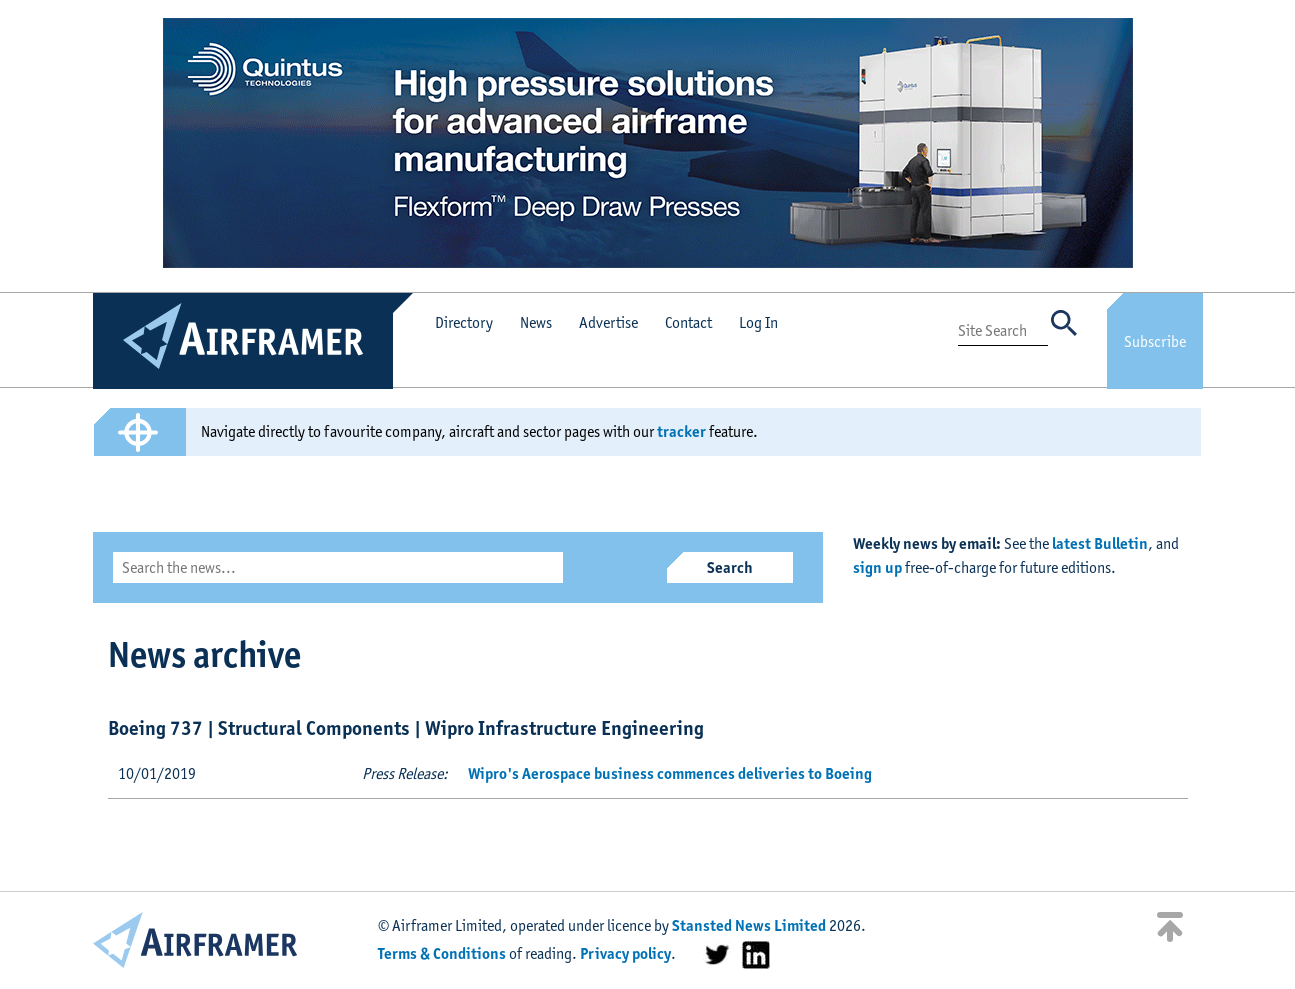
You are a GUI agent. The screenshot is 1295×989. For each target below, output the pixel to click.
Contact (688, 322)
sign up (877, 567)
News (536, 322)
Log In (758, 322)
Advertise (608, 322)
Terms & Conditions (442, 953)
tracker (681, 431)
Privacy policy (625, 953)
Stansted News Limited (749, 925)
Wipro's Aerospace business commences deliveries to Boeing (670, 773)
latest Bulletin (1100, 543)
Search (730, 567)
